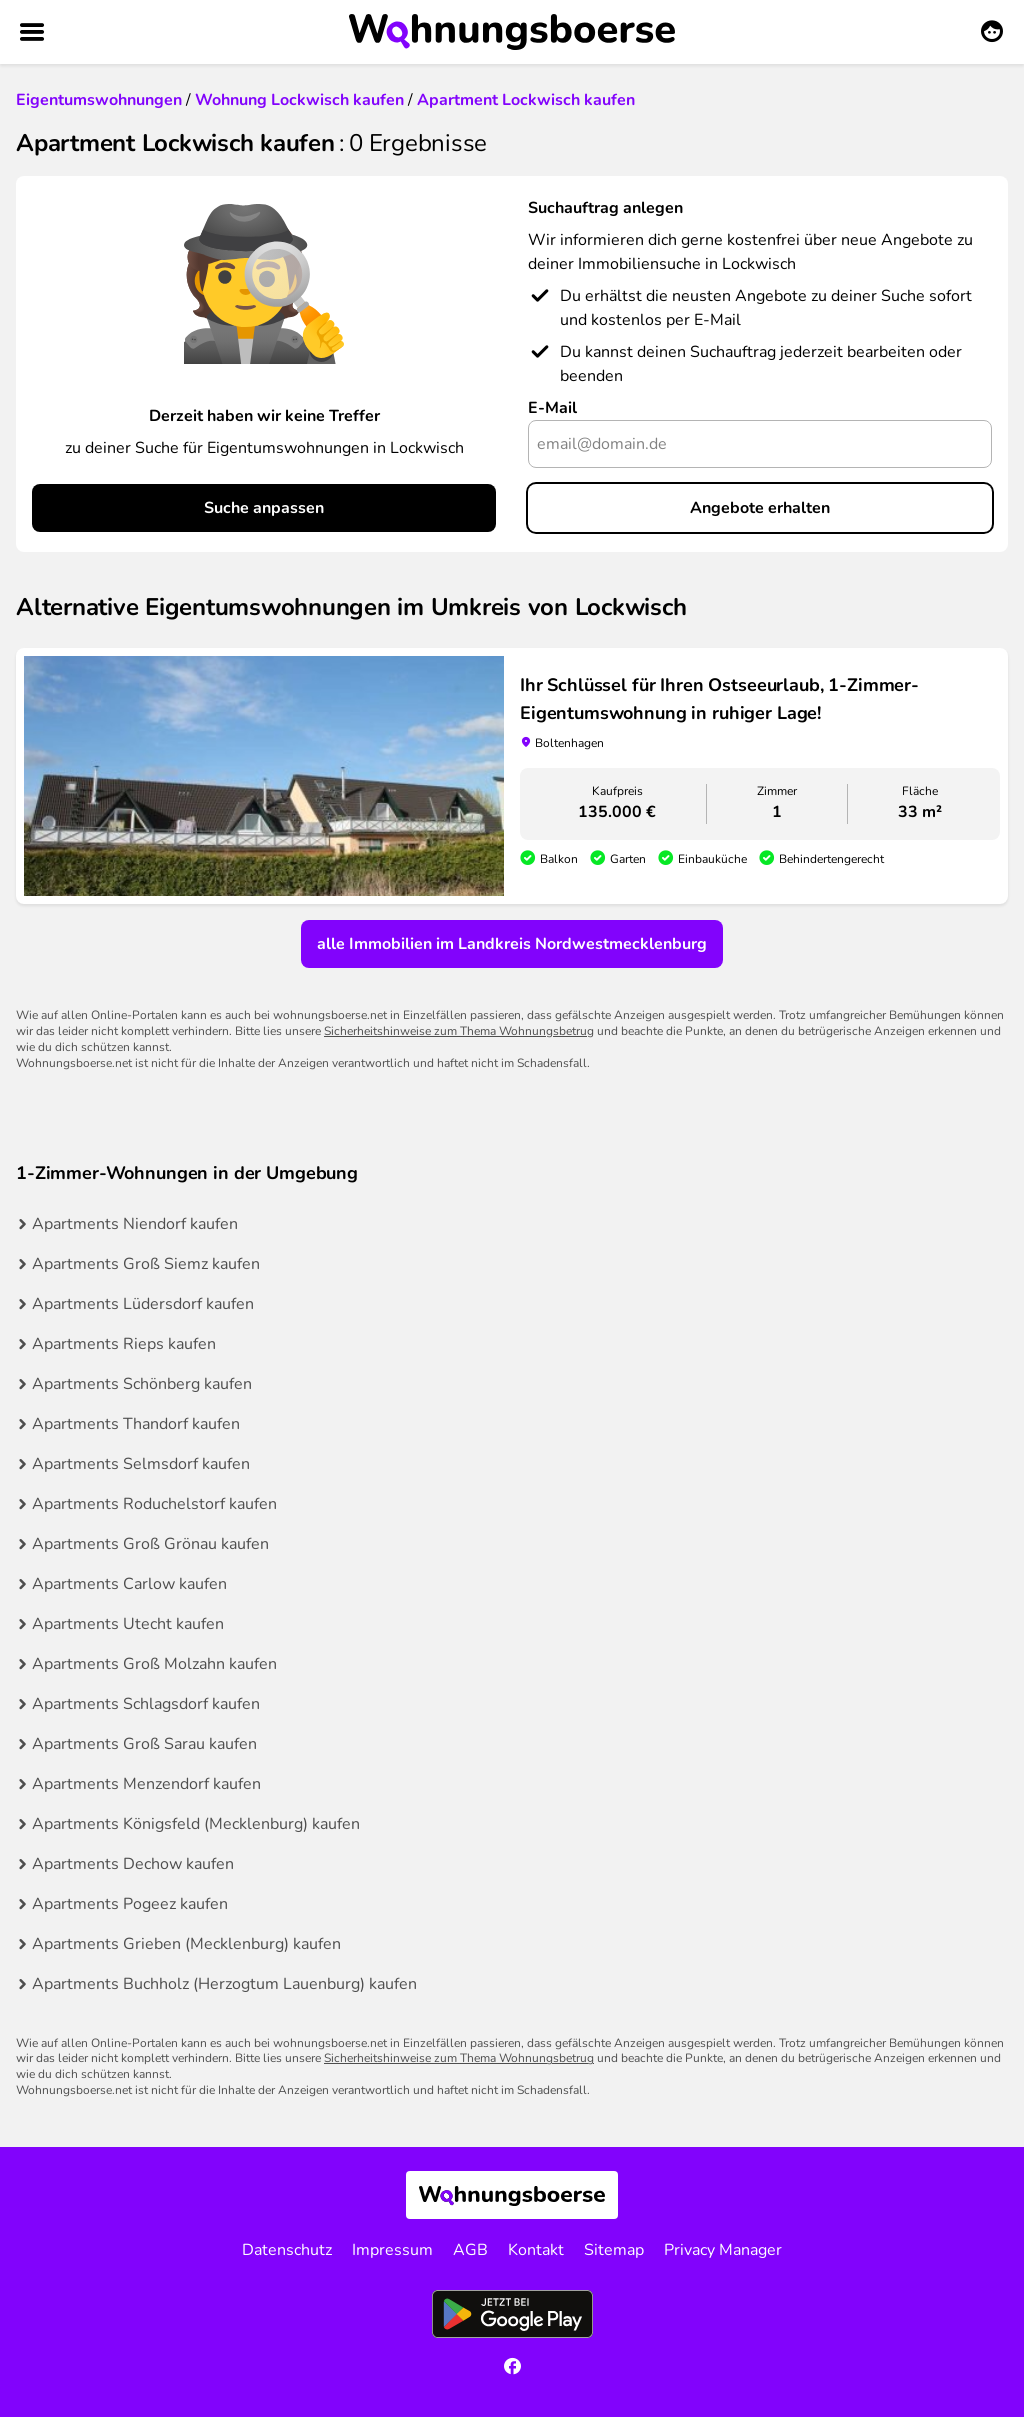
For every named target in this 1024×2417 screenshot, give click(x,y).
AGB (470, 2250)
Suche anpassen (264, 508)
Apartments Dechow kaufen (133, 1864)
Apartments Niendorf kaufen (135, 1224)
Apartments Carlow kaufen (129, 1584)
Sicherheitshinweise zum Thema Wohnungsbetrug (459, 1031)
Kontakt (536, 2250)
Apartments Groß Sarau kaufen (144, 1744)
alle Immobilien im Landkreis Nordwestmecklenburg (512, 944)
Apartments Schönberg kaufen (142, 1384)
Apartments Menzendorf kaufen (146, 1784)
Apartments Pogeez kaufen (130, 1904)
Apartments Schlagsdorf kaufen (146, 1704)
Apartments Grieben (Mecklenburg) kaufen (186, 1944)
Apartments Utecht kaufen (128, 1624)
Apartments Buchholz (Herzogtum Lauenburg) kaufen (224, 1984)
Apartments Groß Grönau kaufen (150, 1544)
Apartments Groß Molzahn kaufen (154, 1664)
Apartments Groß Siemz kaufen (146, 1264)
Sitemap (614, 2250)
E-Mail (552, 408)
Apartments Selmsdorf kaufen (141, 1464)
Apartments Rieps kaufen (124, 1344)
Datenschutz (287, 2250)
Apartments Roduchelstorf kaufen (154, 1504)
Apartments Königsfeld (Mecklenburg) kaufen (196, 1824)
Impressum (392, 2250)
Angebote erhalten (760, 508)
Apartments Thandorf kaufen (136, 1424)
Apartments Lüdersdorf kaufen (143, 1304)
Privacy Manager (723, 2250)
